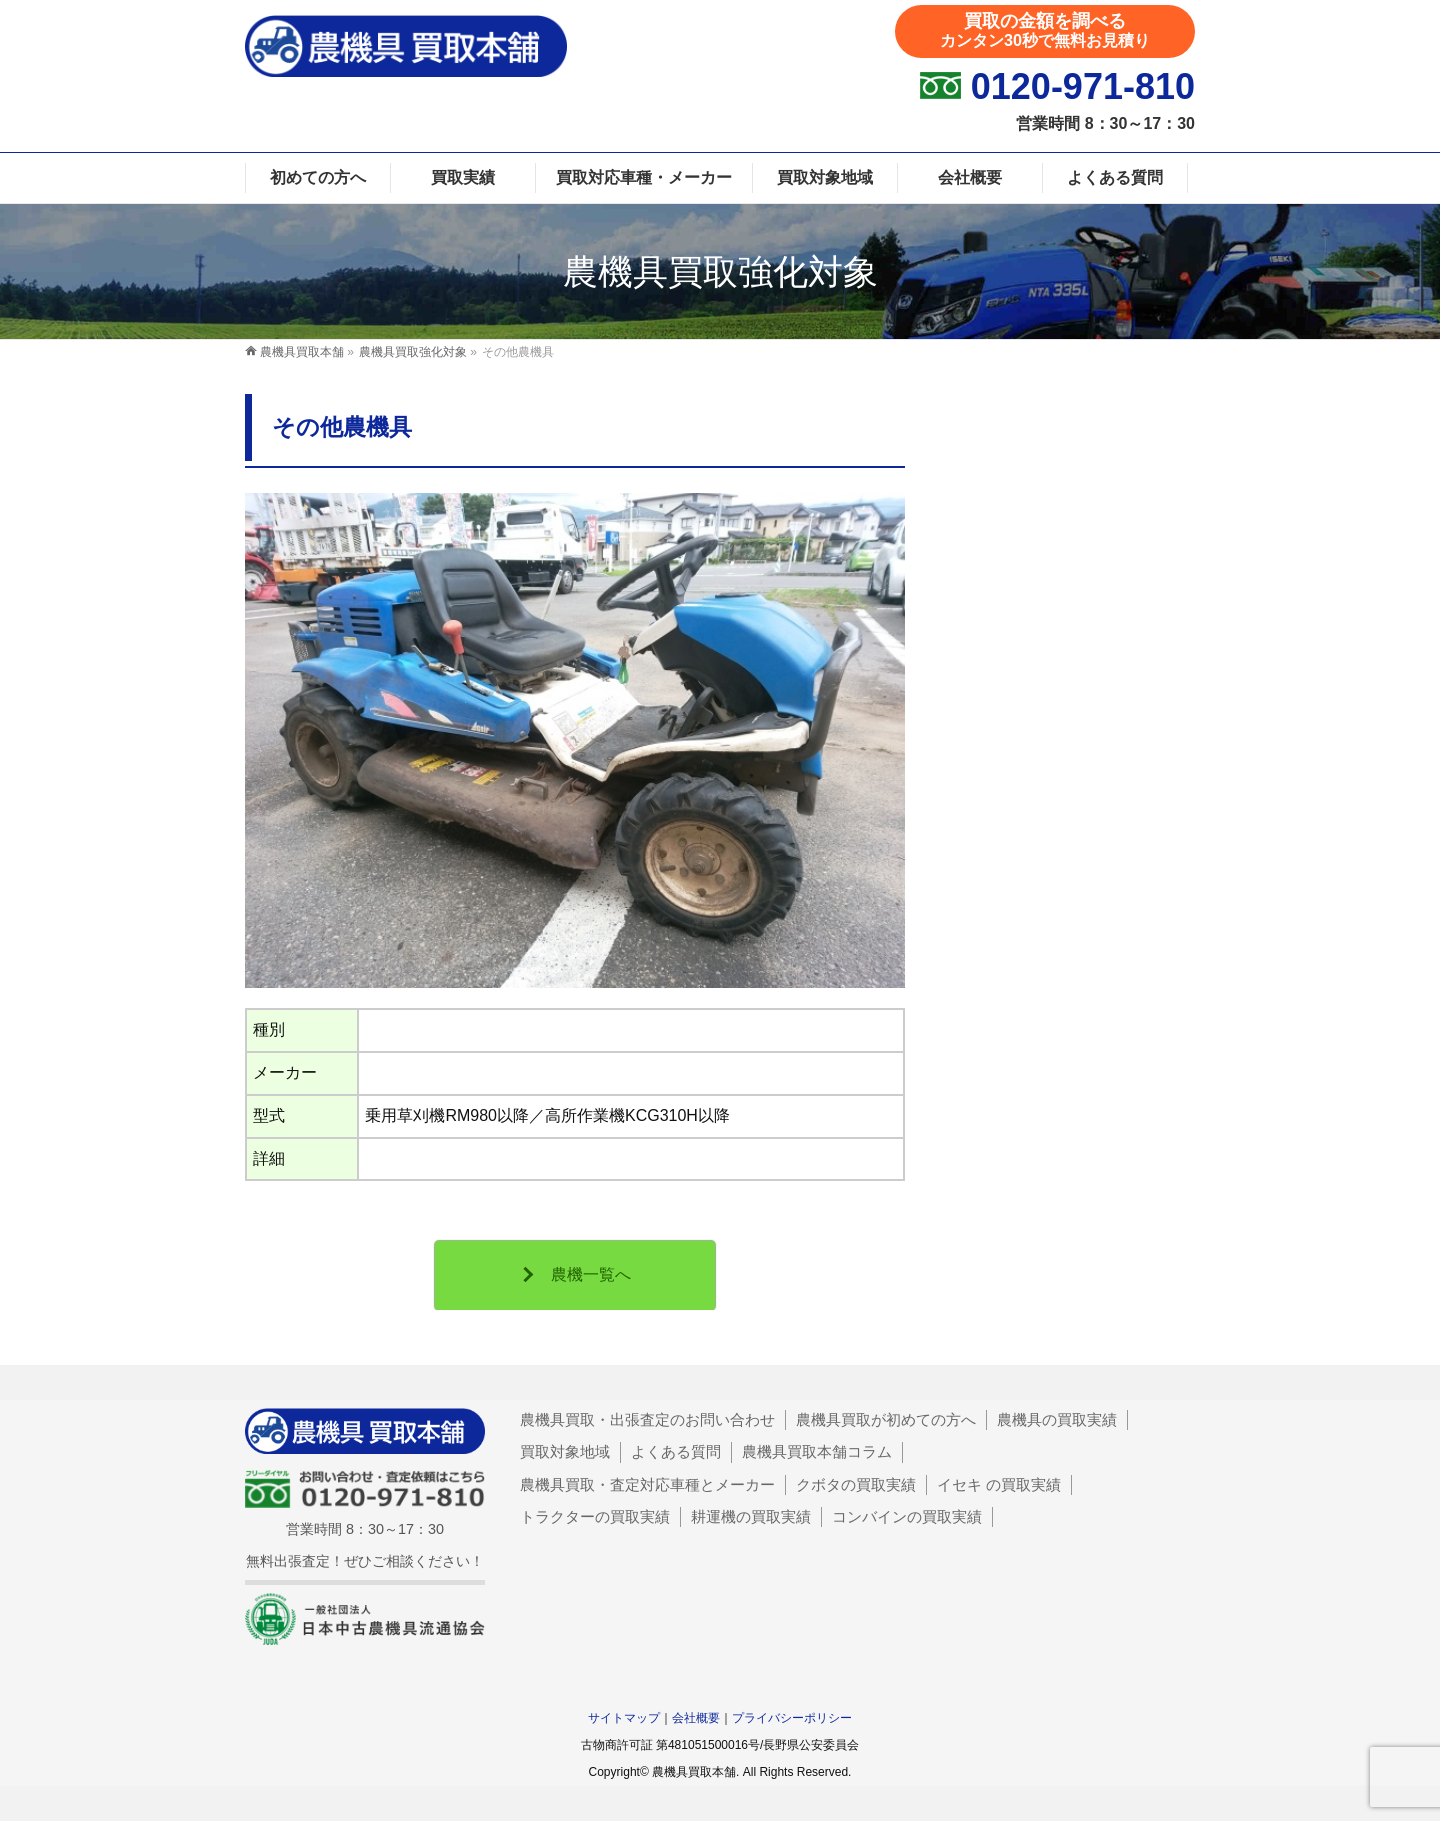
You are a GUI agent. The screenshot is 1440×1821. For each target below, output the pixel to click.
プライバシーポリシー (792, 1718)
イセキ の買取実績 (999, 1484)
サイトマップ (624, 1718)
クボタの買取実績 (856, 1484)
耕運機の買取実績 (751, 1516)
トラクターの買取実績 (595, 1516)
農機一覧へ (591, 1274)
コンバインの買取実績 (907, 1516)
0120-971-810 (1083, 86)
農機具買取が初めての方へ (886, 1419)
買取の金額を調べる (1045, 30)
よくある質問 (676, 1451)
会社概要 (696, 1718)
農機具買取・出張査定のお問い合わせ (647, 1419)
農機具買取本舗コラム (817, 1451)
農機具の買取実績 (1057, 1419)
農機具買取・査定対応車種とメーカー (647, 1484)
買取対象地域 (565, 1451)
